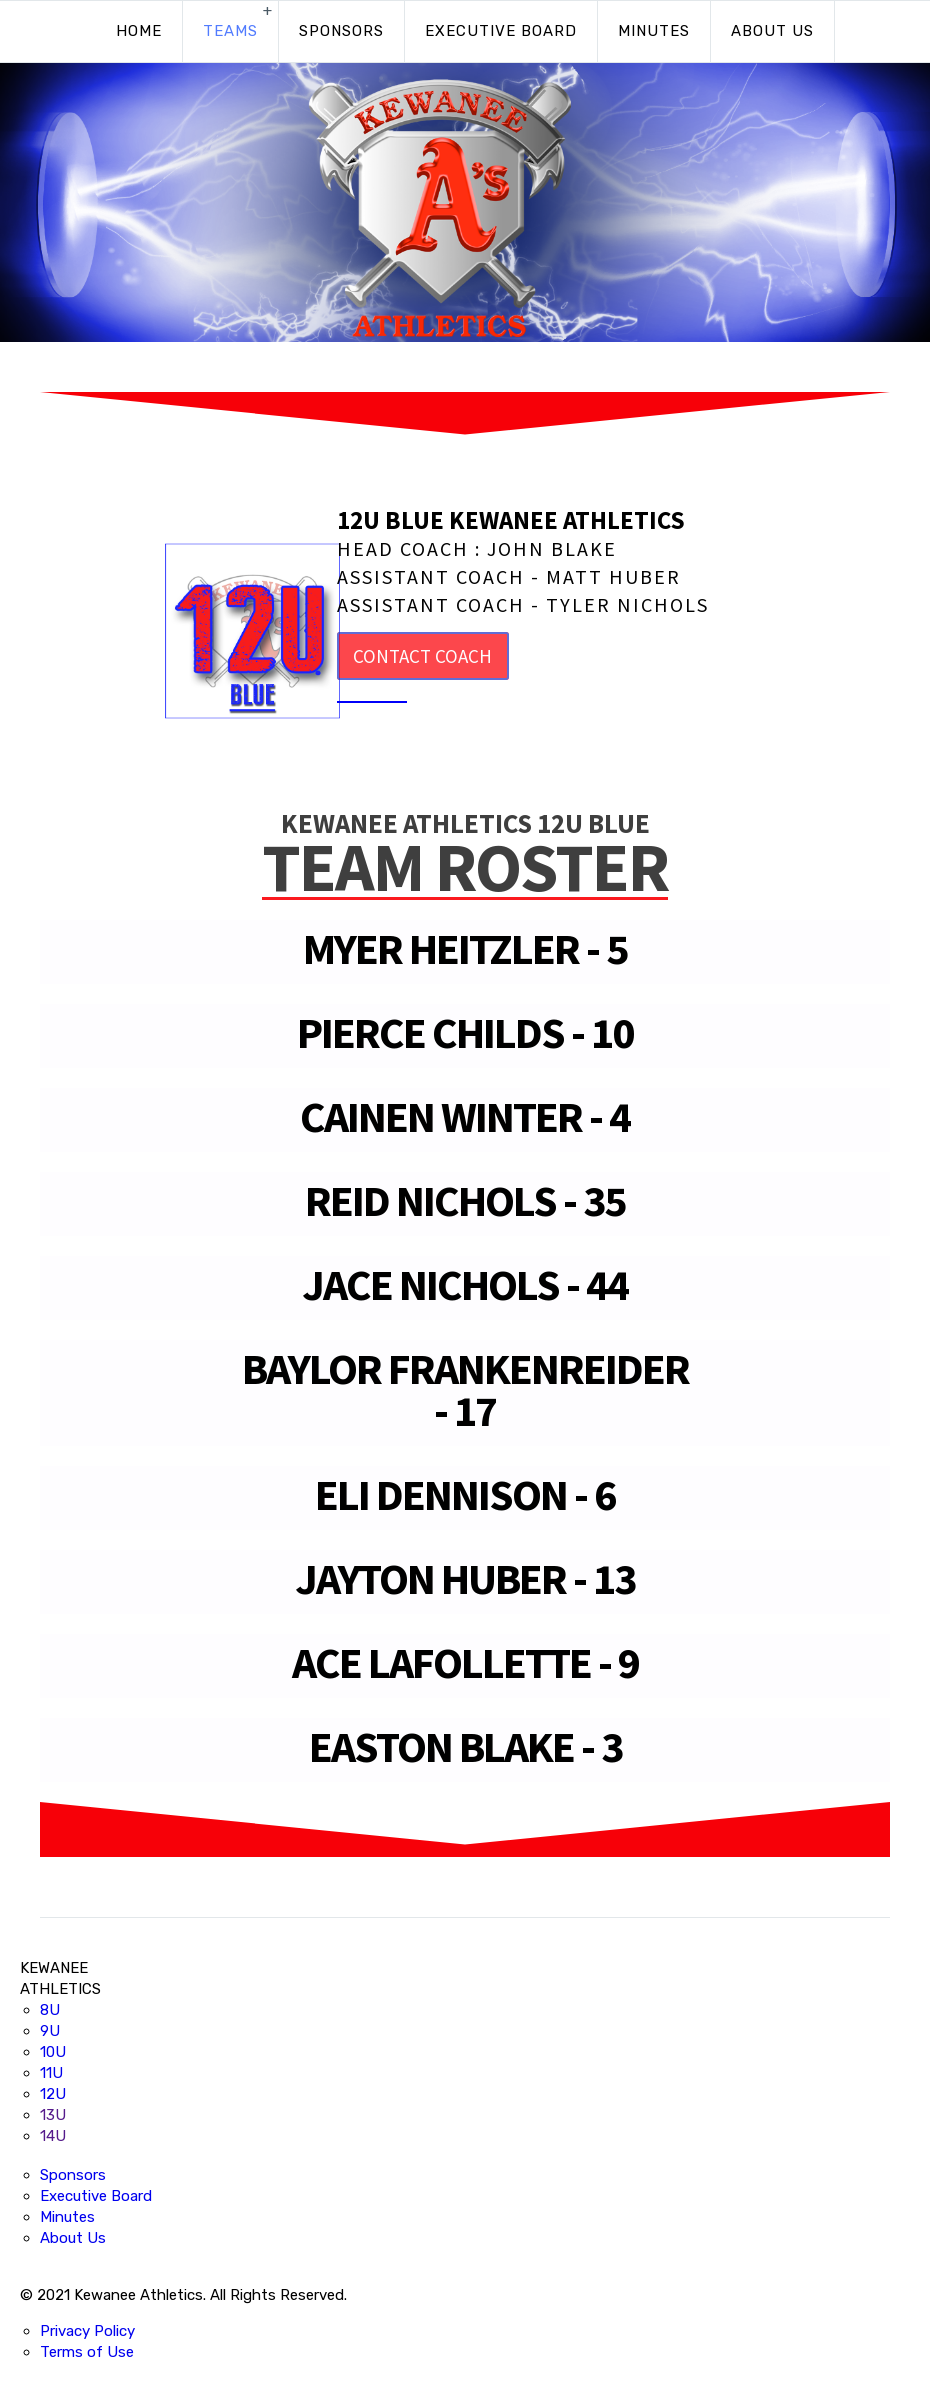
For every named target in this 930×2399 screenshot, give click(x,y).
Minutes (654, 31)
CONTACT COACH (422, 656)
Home (139, 31)
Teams (230, 31)
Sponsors (341, 31)
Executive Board (501, 31)
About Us (772, 31)
